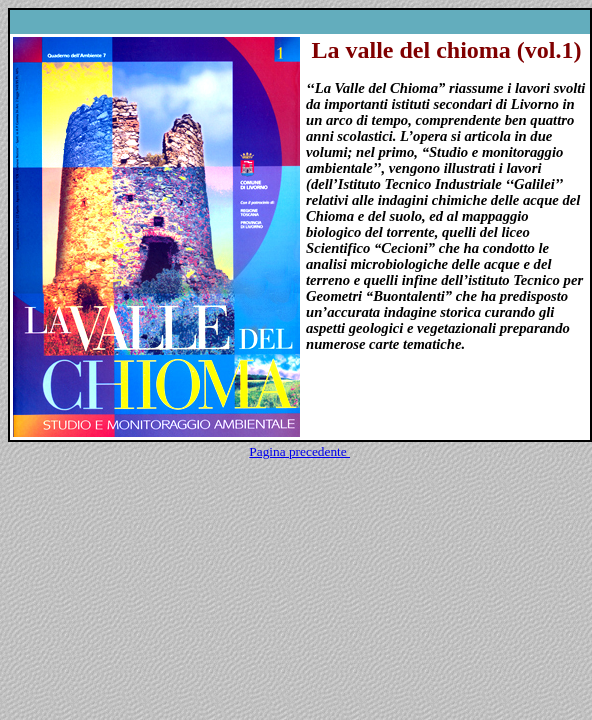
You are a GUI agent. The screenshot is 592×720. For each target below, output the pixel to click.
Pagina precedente (299, 451)
